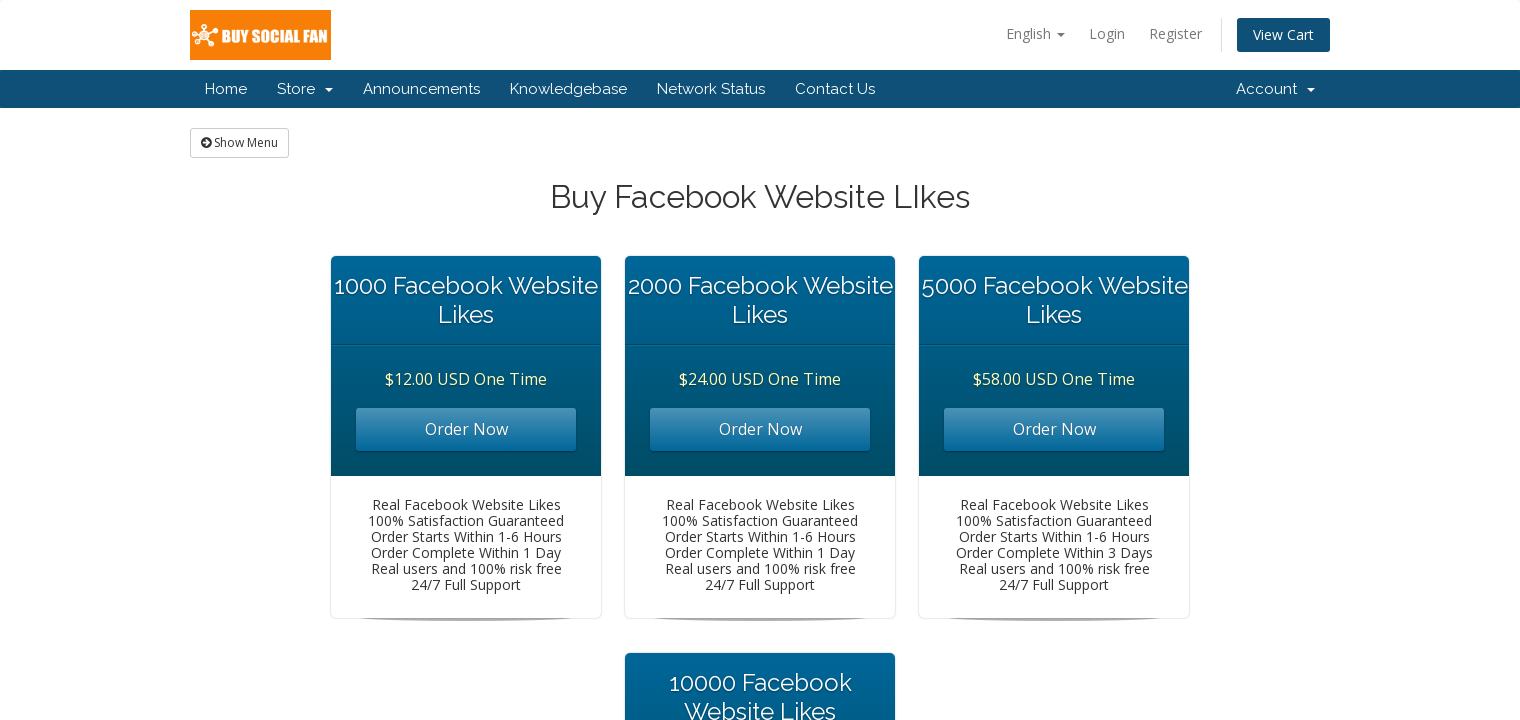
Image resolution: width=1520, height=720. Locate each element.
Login (1107, 33)
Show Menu (239, 142)
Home (226, 89)
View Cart (1283, 34)
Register (1175, 33)
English (1035, 33)
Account (1275, 89)
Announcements (421, 89)
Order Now (466, 429)
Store (305, 89)
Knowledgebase (568, 89)
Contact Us (835, 89)
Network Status (711, 89)
